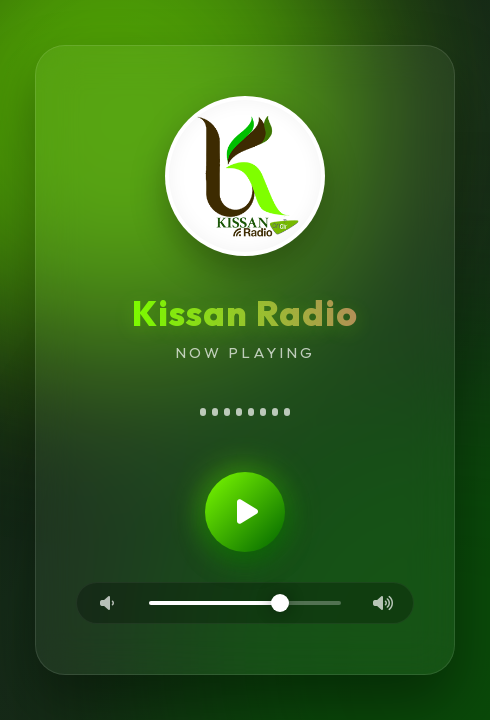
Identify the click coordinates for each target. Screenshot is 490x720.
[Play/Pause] (245, 515)
